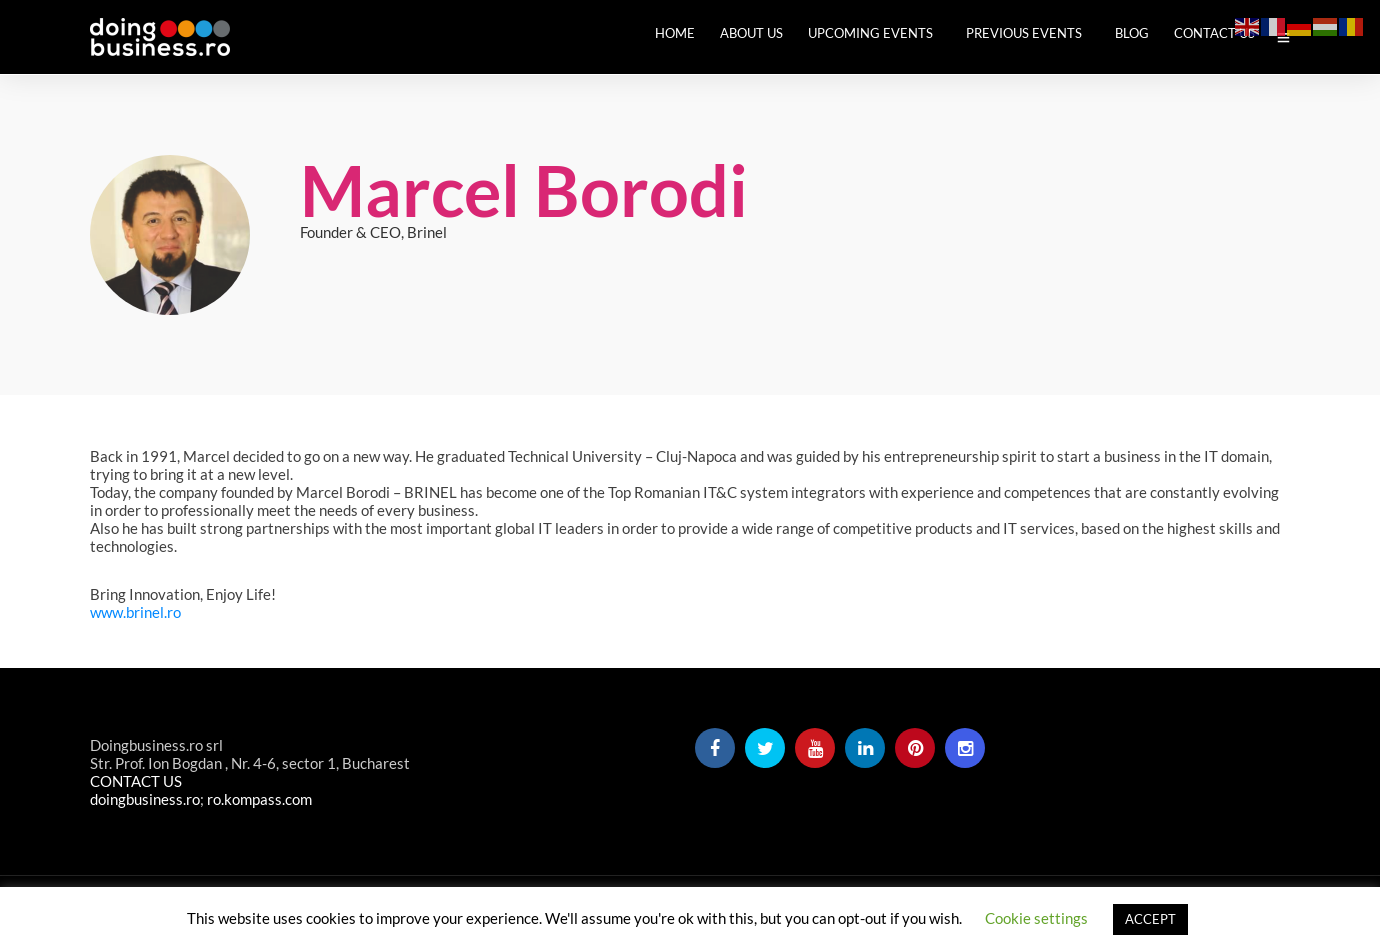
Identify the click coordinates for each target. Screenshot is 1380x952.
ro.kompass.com (259, 799)
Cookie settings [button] (1036, 918)
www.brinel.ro (135, 612)
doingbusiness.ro (145, 799)
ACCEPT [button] (1150, 919)
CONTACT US (136, 781)
